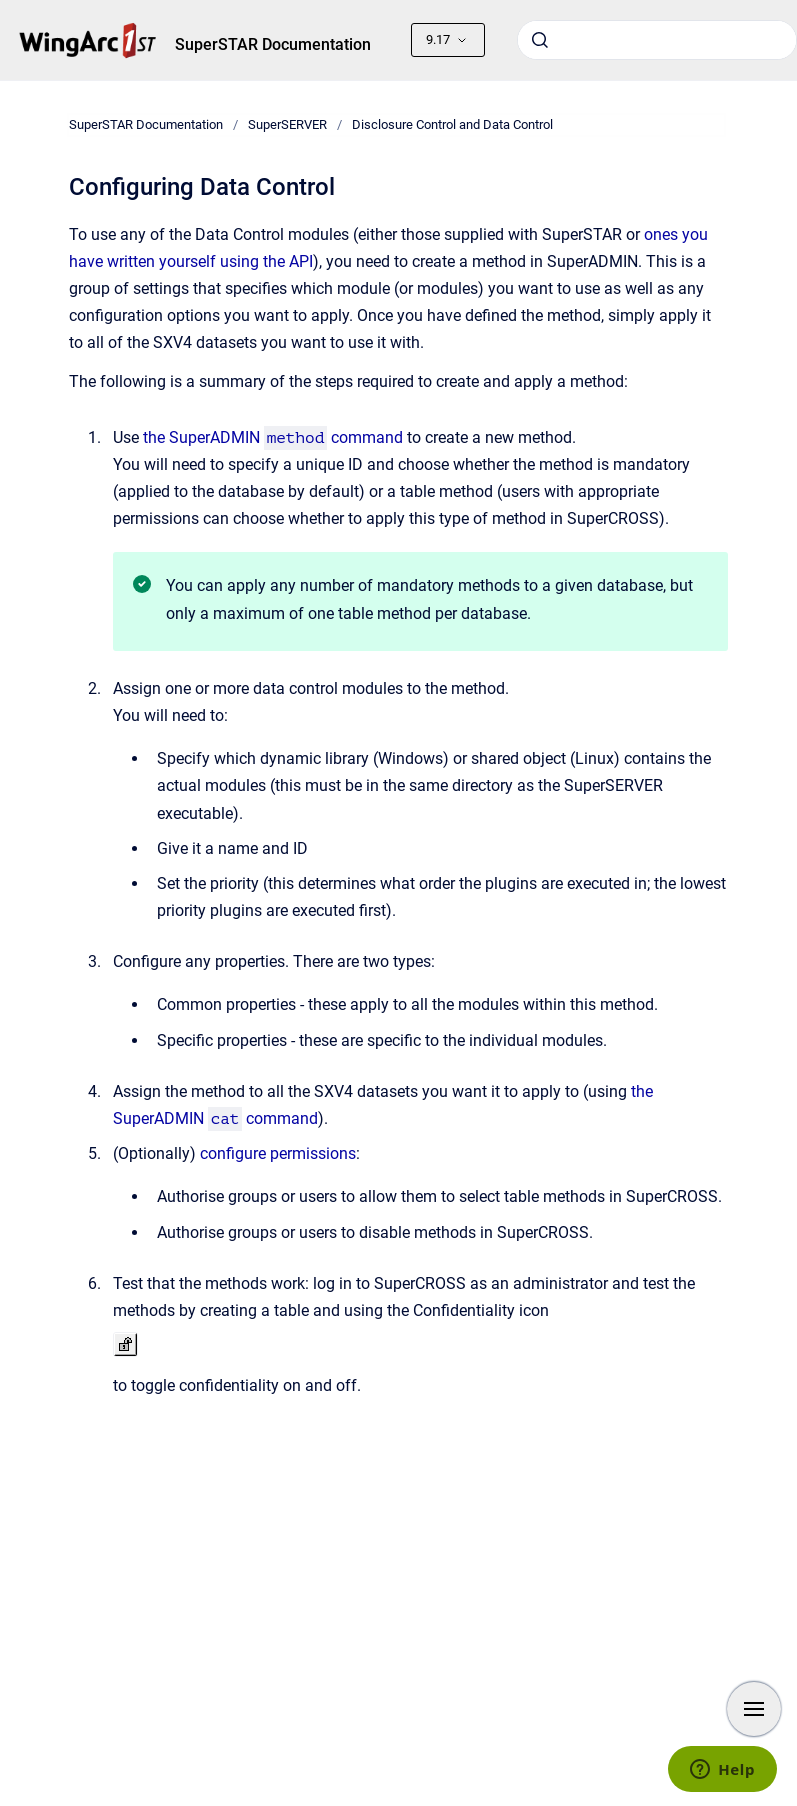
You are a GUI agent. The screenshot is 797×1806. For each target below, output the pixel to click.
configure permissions (278, 1153)
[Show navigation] (754, 1709)
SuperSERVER (287, 124)
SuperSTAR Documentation (273, 44)
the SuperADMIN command (273, 437)
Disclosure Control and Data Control (452, 124)
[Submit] (540, 40)
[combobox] (657, 40)
